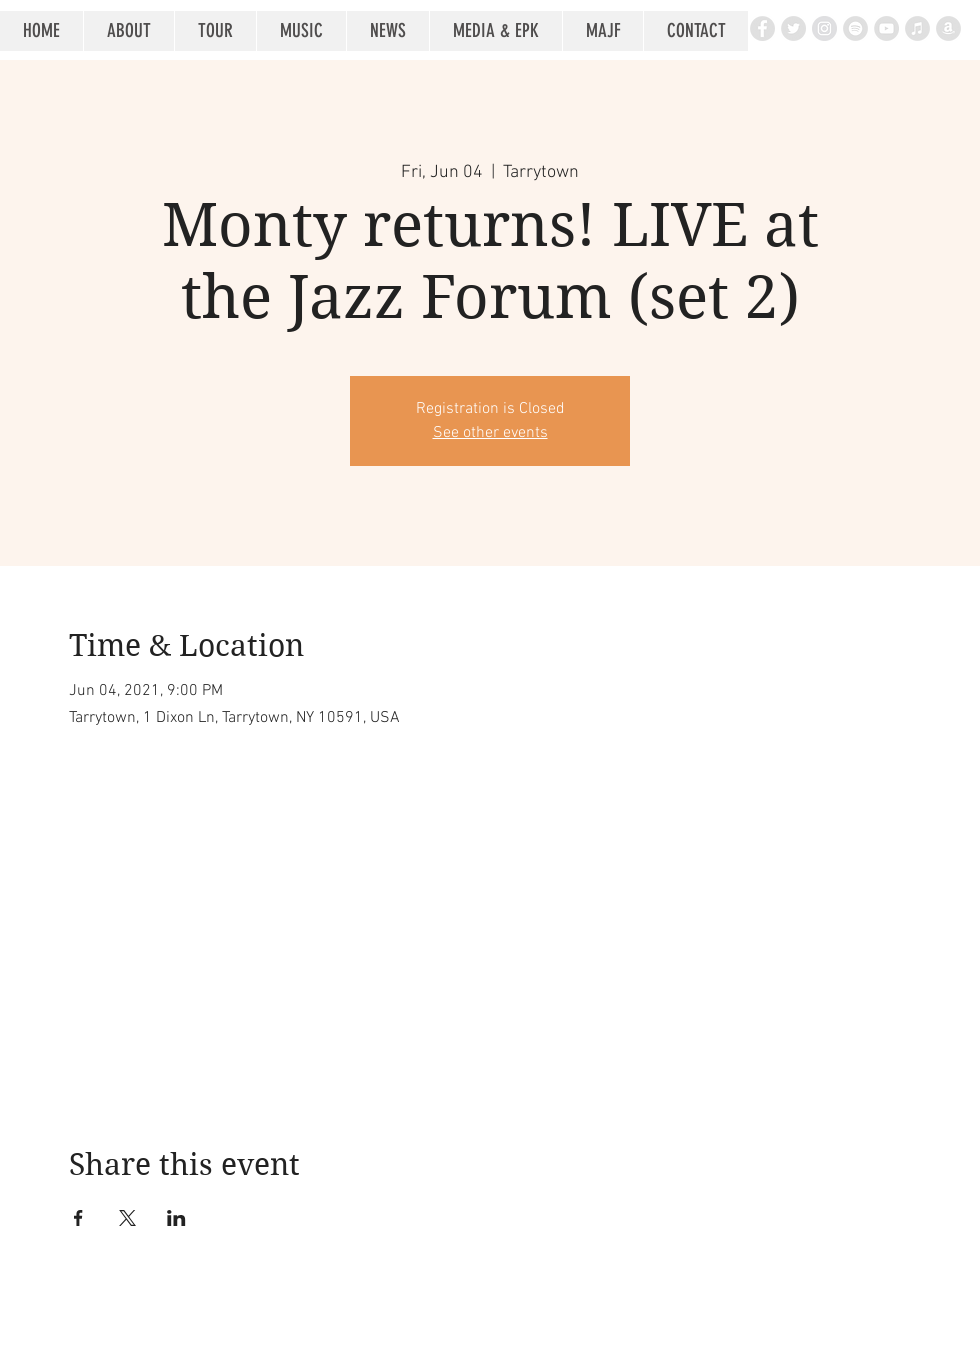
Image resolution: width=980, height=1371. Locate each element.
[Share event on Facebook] (78, 1218)
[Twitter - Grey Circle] (793, 28)
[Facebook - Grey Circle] (762, 28)
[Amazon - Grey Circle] (948, 28)
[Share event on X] (127, 1218)
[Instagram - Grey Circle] (824, 28)
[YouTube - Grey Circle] (886, 28)
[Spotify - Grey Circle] (855, 28)
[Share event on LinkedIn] (176, 1218)
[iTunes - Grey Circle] (917, 28)
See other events (490, 433)
